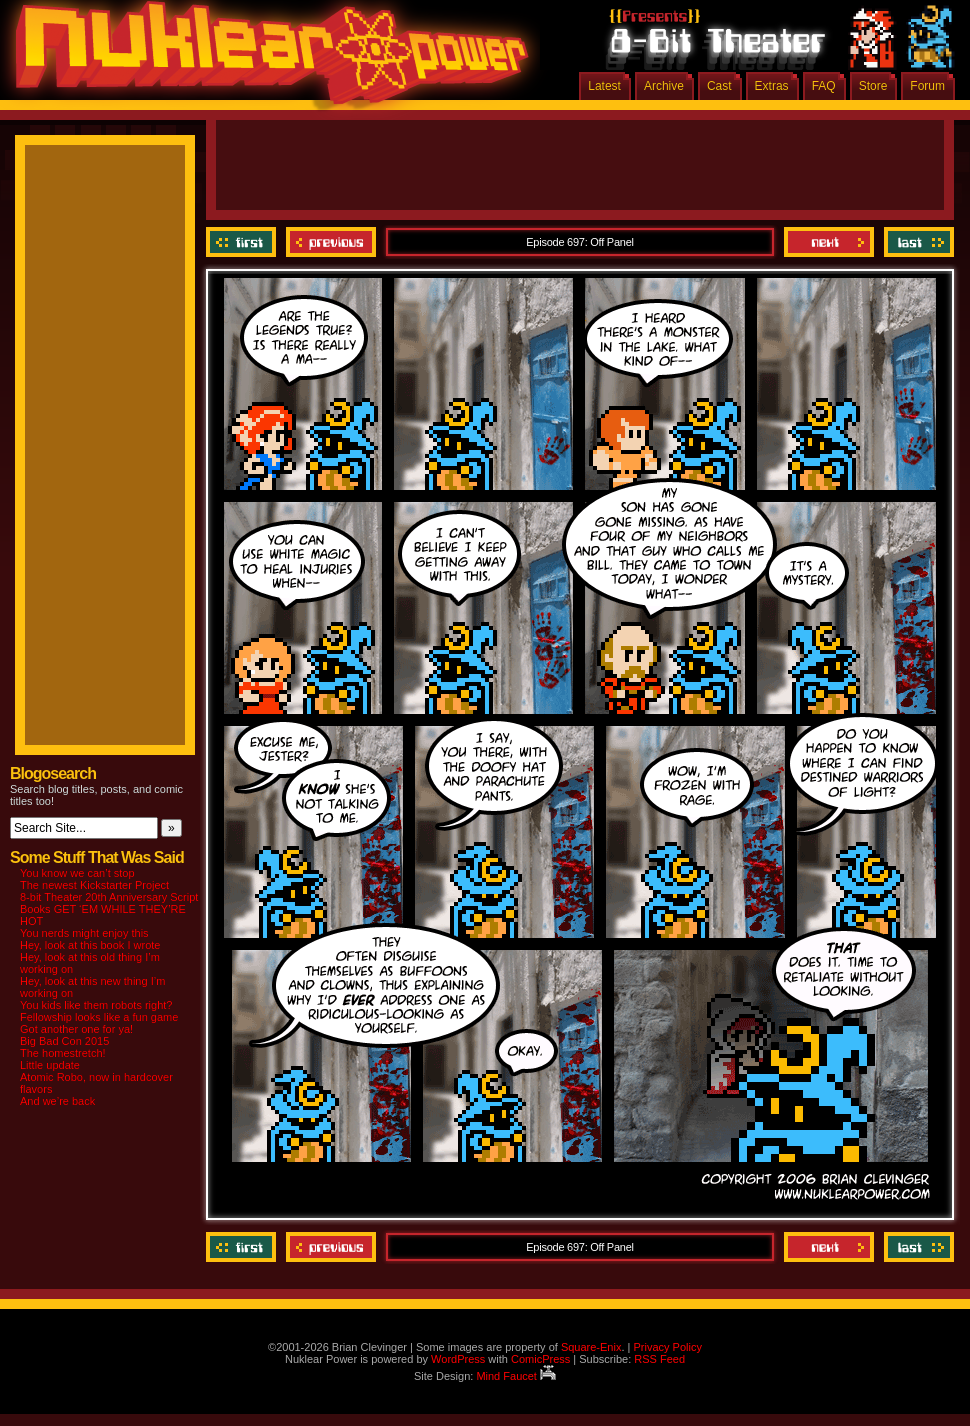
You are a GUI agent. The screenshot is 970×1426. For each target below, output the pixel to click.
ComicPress (540, 1359)
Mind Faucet (516, 1376)
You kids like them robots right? (96, 1005)
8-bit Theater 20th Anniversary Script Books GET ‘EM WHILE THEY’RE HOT (109, 909)
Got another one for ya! (76, 1029)
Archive (664, 86)
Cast (719, 86)
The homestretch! (63, 1053)
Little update (50, 1065)
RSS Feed (659, 1359)
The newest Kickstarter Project (94, 885)
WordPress (458, 1359)
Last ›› (916, 242)
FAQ (824, 86)
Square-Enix (591, 1347)
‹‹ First (243, 242)
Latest (604, 86)
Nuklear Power (265, 60)
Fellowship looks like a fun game (99, 1017)
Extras (772, 86)
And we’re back (57, 1101)
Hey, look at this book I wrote (90, 945)
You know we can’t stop (77, 873)
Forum (927, 86)
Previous (331, 242)
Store (873, 86)
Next (829, 242)
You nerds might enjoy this (84, 933)
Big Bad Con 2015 (64, 1041)
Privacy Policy (667, 1347)
